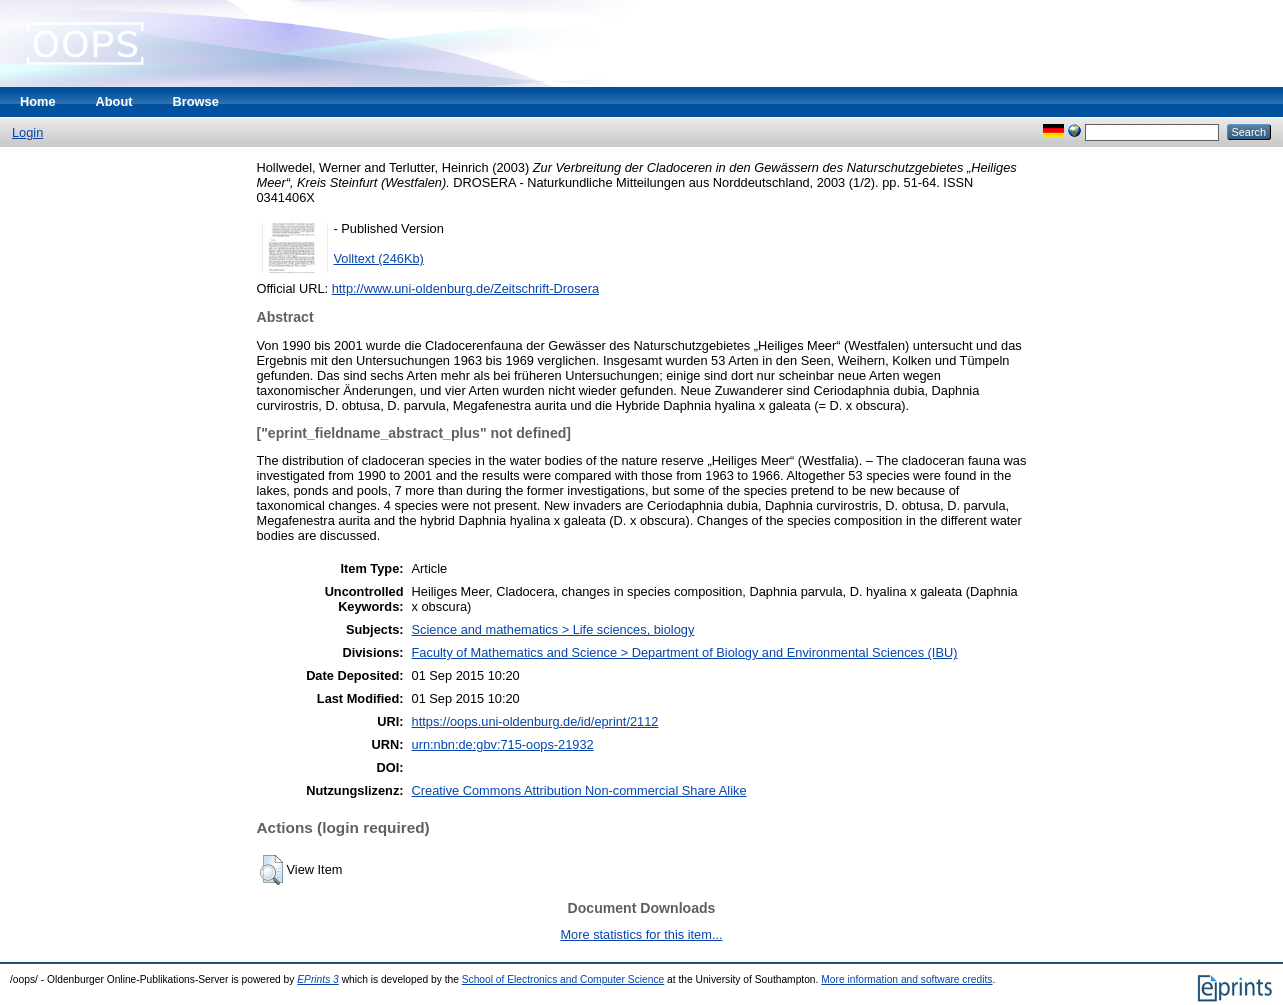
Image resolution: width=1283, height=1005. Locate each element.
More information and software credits (906, 979)
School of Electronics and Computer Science (563, 979)
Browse (196, 101)
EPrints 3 (318, 979)
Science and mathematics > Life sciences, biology (553, 629)
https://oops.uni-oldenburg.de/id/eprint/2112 (535, 721)
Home (38, 101)
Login (27, 132)
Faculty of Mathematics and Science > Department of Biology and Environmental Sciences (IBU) (685, 652)
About (114, 101)
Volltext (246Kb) (379, 258)
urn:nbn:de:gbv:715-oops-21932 (503, 744)
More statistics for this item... (641, 934)
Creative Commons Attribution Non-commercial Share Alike (579, 790)
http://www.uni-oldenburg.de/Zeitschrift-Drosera (465, 288)
